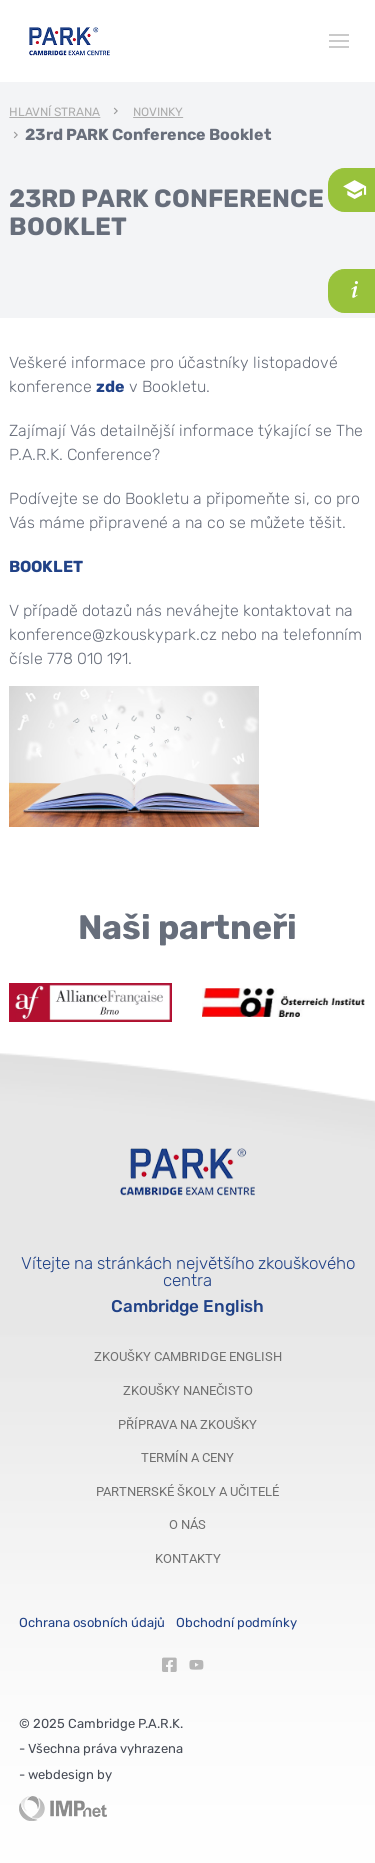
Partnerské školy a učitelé (187, 1491)
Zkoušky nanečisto (188, 1390)
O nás (187, 1524)
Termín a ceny (187, 1457)
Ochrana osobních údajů (92, 1622)
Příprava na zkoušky (187, 1424)
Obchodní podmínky (236, 1622)
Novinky (158, 113)
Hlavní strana (54, 113)
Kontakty (188, 1558)
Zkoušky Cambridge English (188, 1356)
